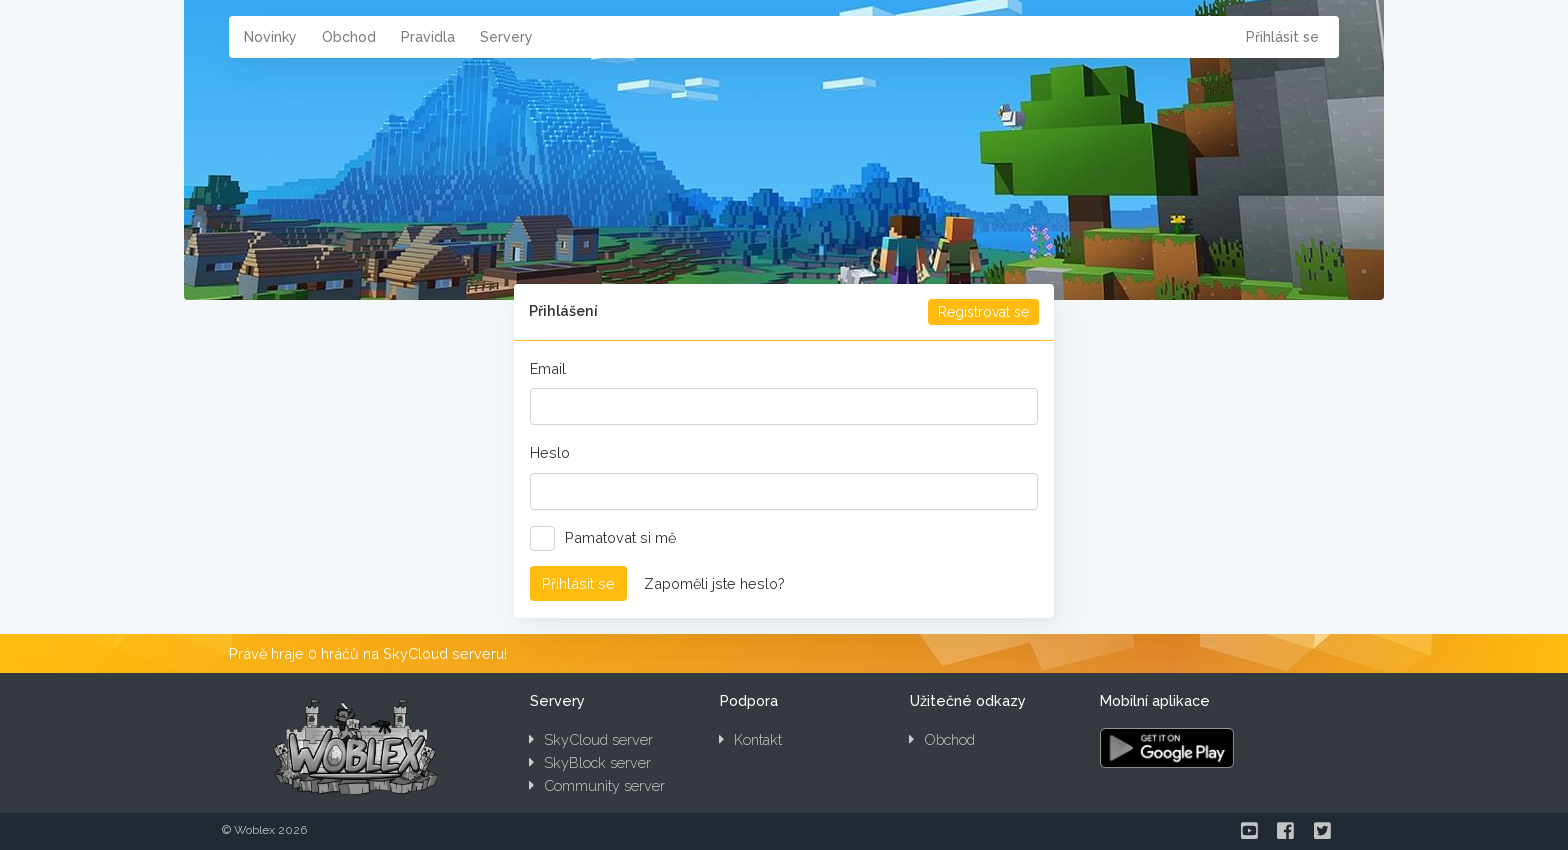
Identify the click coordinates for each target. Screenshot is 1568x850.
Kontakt (750, 739)
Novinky (270, 37)
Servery (506, 37)
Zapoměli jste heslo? (714, 583)
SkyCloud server (591, 739)
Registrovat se (983, 312)
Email (548, 368)
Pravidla (428, 37)
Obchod (349, 37)
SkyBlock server (590, 762)
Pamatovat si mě (609, 537)
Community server (597, 785)
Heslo (550, 452)
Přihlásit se (1282, 37)
